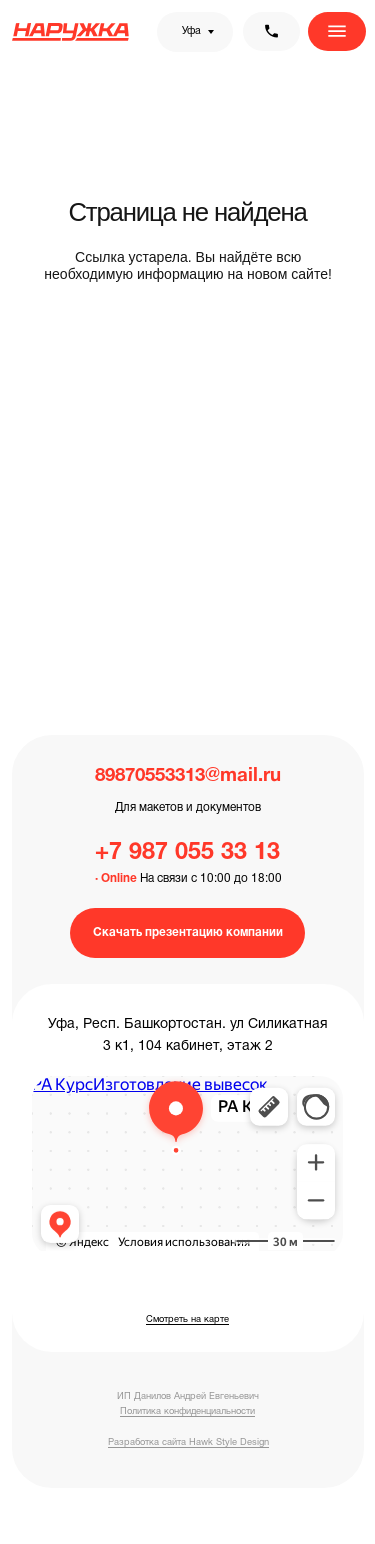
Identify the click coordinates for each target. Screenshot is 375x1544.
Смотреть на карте (187, 1319)
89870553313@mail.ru (188, 776)
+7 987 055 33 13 (187, 853)
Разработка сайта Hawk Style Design (188, 1442)
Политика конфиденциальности (187, 1411)
